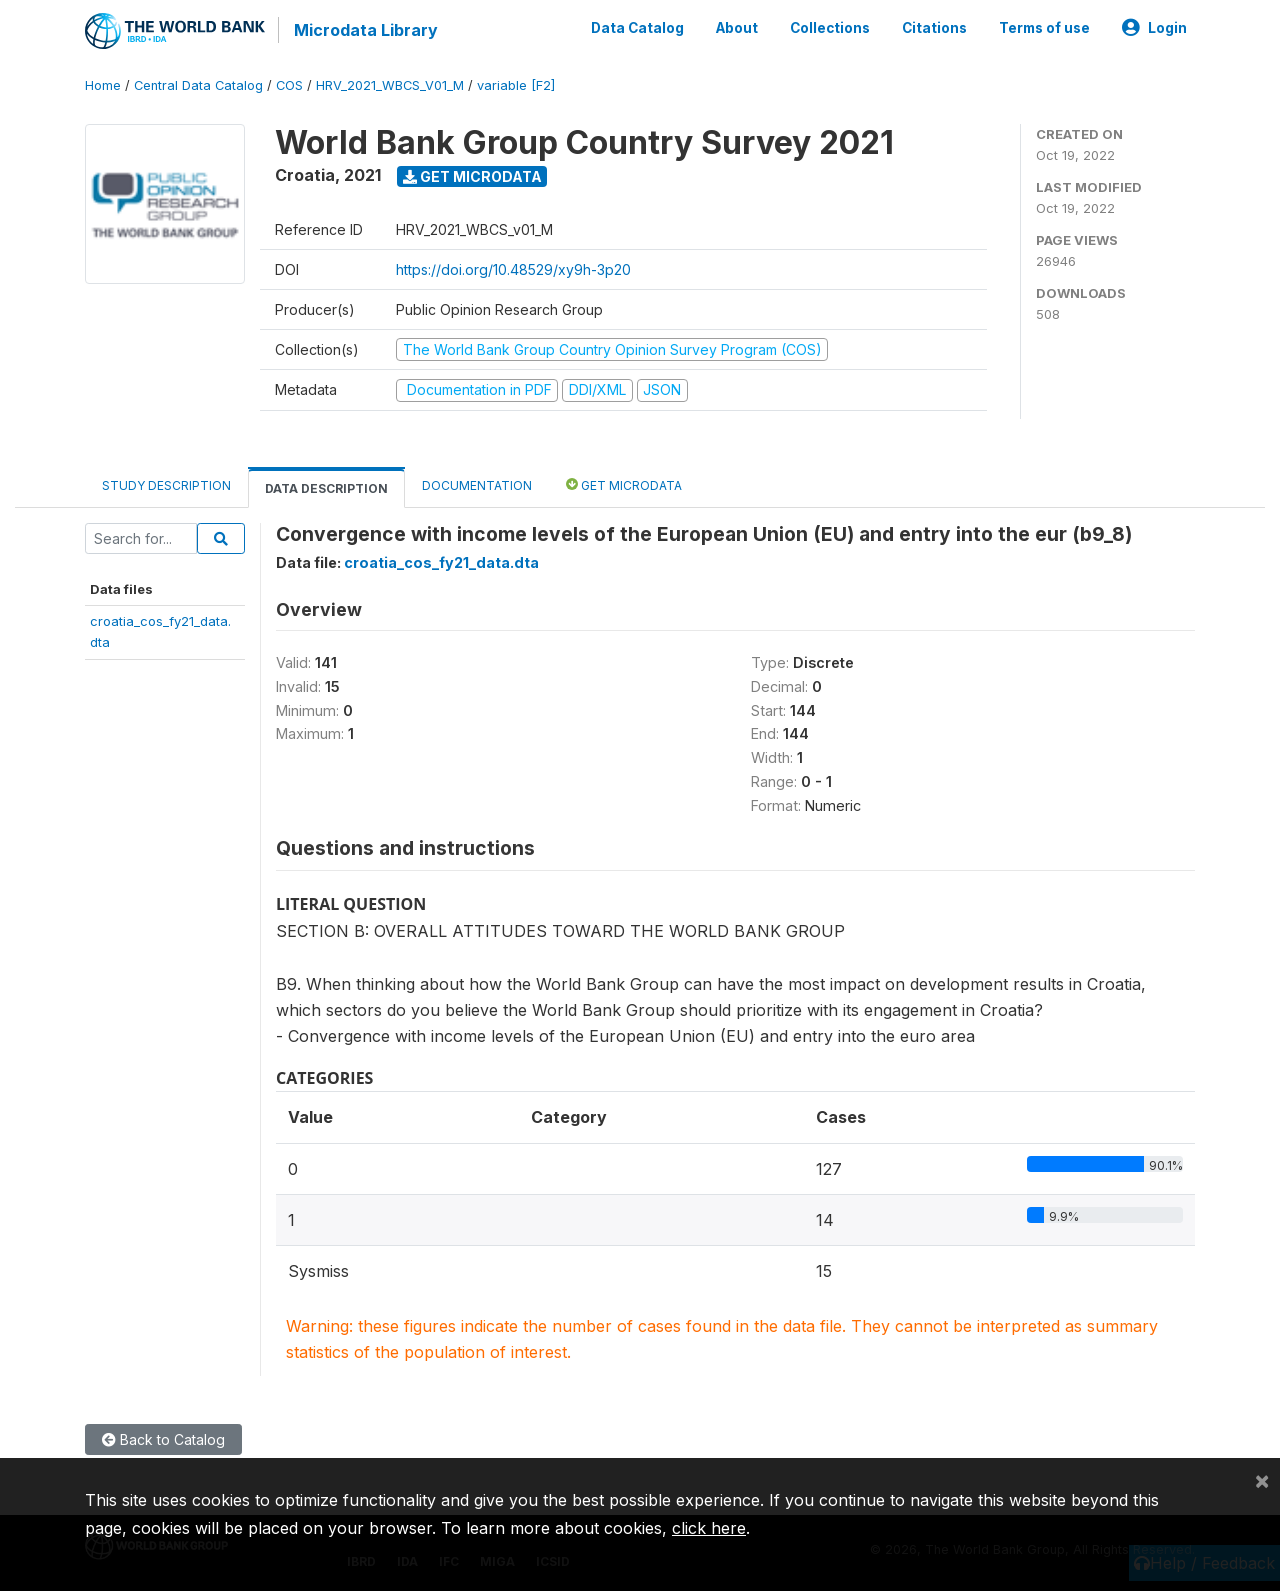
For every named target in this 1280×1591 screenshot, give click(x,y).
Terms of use (1044, 28)
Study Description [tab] (166, 484)
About (737, 28)
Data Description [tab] (326, 487)
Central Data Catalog (198, 84)
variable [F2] (516, 84)
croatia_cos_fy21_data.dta (441, 561)
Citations (934, 28)
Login (1154, 28)
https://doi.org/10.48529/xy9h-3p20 (513, 268)
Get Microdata (472, 175)
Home (103, 84)
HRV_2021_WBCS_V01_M (390, 84)
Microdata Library (365, 30)
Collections (830, 28)
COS (289, 84)
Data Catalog (637, 28)
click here (709, 1528)
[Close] (1262, 1480)
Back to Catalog (163, 1438)
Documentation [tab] (477, 484)
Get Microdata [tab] (624, 483)
